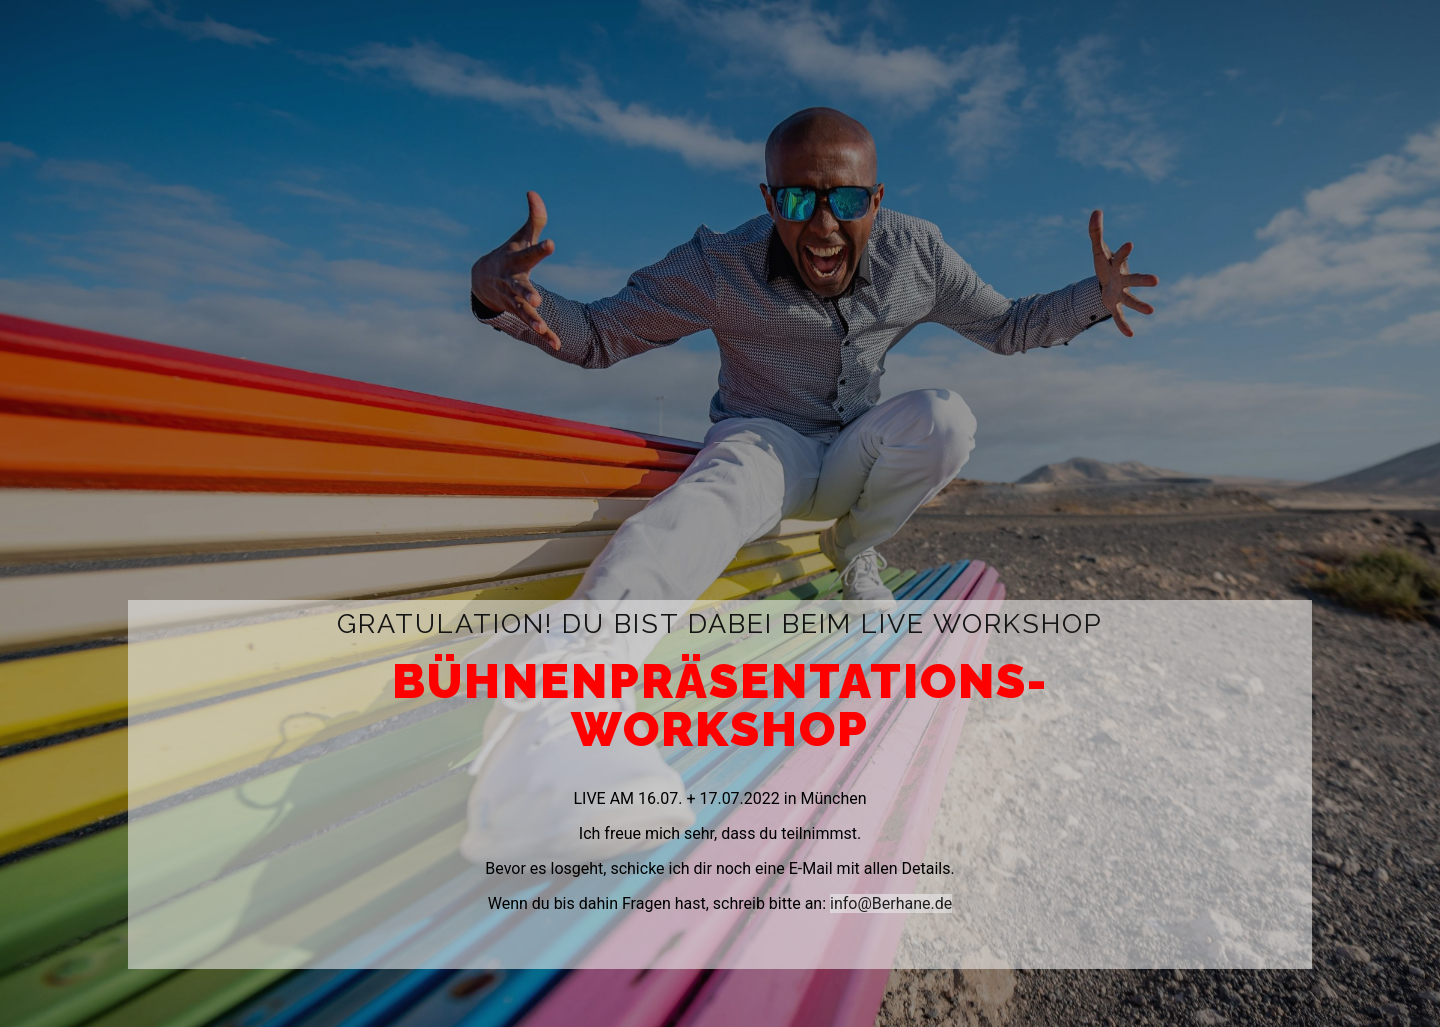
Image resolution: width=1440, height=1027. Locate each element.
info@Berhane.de (891, 903)
